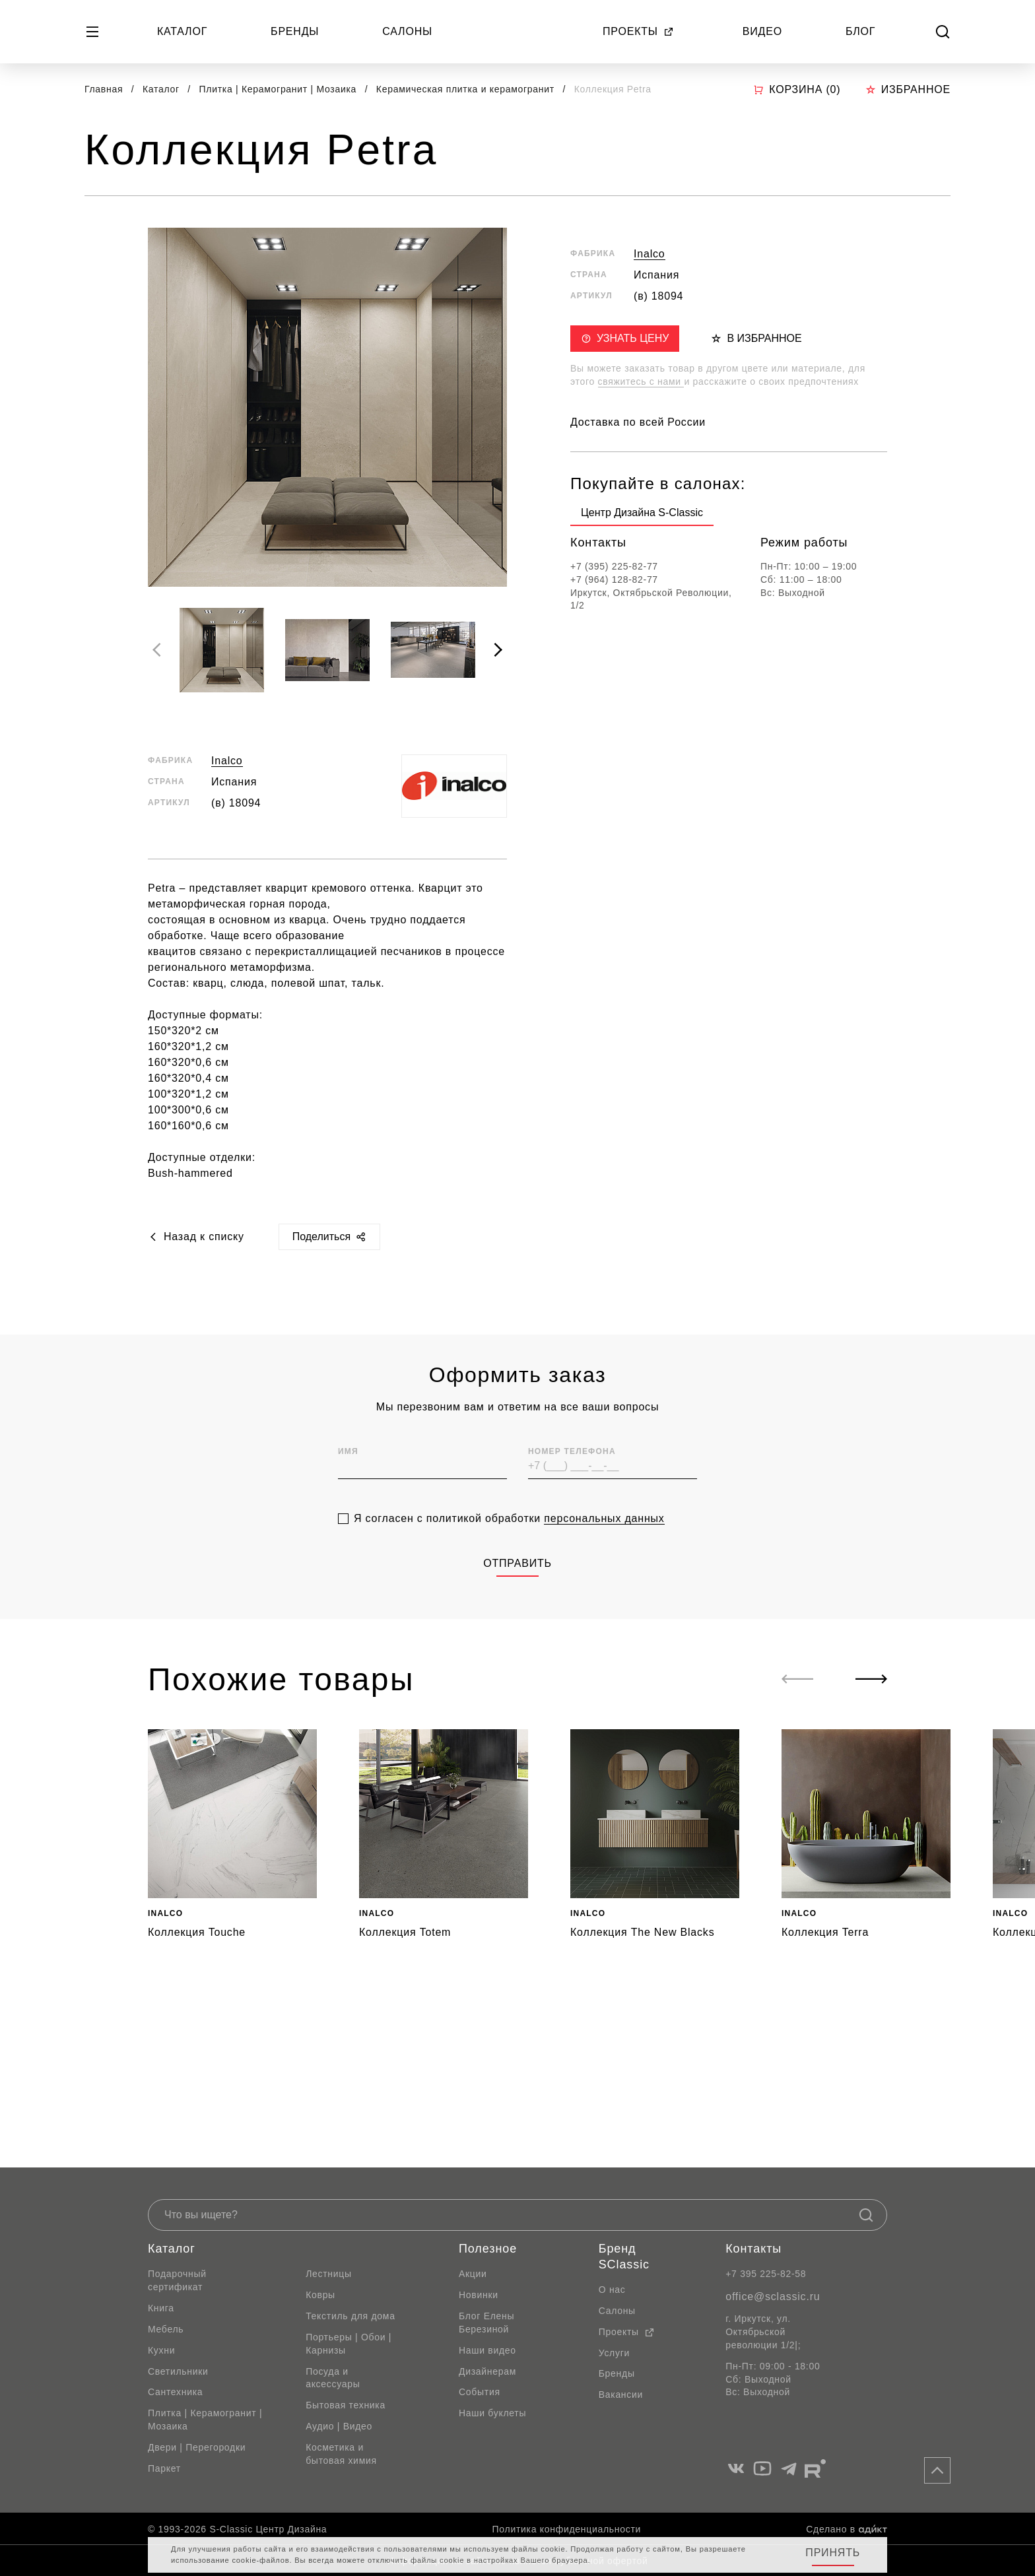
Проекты (638, 31)
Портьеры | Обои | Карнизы (348, 2344)
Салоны (407, 31)
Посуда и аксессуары (333, 2378)
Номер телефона (572, 1473)
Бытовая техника (345, 2405)
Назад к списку (196, 1236)
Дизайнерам (487, 2371)
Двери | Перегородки (197, 2447)
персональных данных (604, 1540)
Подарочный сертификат (177, 2280)
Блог (860, 31)
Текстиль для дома (350, 2316)
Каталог (182, 31)
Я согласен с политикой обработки (509, 1541)
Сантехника (175, 2392)
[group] (642, 515)
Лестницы (329, 2273)
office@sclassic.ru (772, 2296)
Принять (832, 2552)
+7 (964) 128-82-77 (614, 579)
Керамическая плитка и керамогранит (467, 89)
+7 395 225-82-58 (765, 2273)
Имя (348, 1473)
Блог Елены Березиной (486, 2322)
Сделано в (846, 2529)
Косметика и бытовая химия (341, 2454)
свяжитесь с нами (641, 381)
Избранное (908, 89)
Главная (103, 89)
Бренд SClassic (624, 2256)
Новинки (478, 2295)
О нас (612, 2289)
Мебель (166, 2329)
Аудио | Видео (339, 2426)
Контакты (753, 2248)
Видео (762, 31)
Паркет (164, 2468)
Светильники (178, 2371)
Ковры (320, 2295)
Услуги (614, 2353)
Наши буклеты (492, 2413)
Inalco (227, 760)
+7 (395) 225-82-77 (614, 566)
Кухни (161, 2350)
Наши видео (487, 2350)
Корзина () (796, 90)
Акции (473, 2273)
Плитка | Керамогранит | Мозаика (279, 89)
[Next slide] (498, 650)
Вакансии (621, 2394)
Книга (161, 2308)
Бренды (295, 31)
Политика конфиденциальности (566, 2529)
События (479, 2392)
